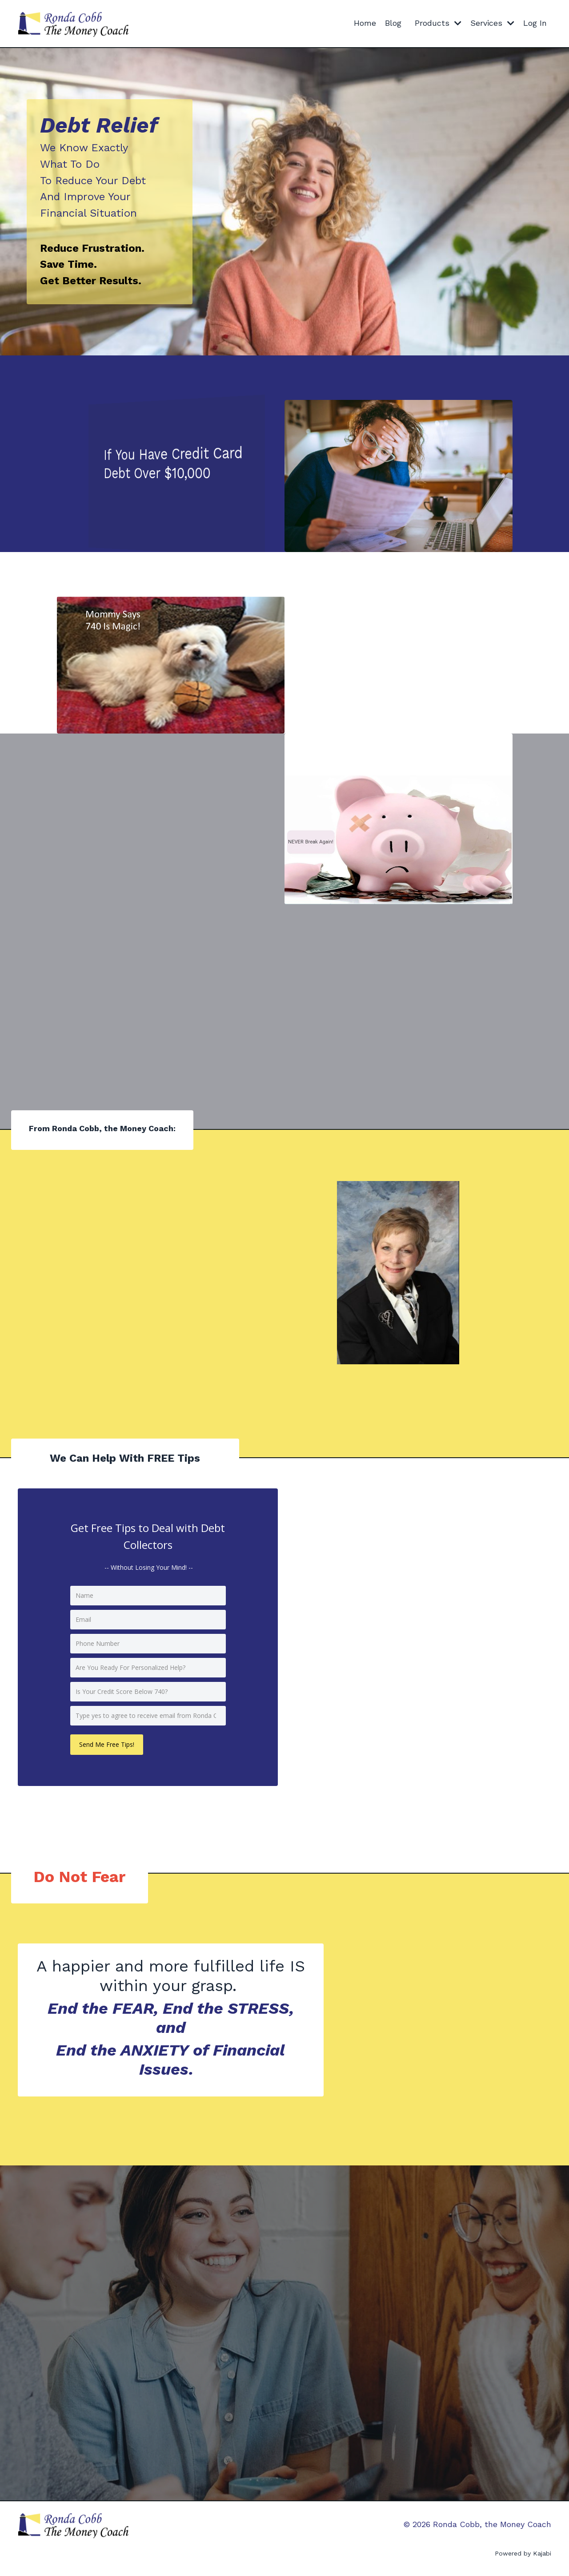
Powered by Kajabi (523, 2553)
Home (365, 23)
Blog (393, 23)
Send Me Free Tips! (106, 1744)
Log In (535, 23)
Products (438, 23)
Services (492, 23)
